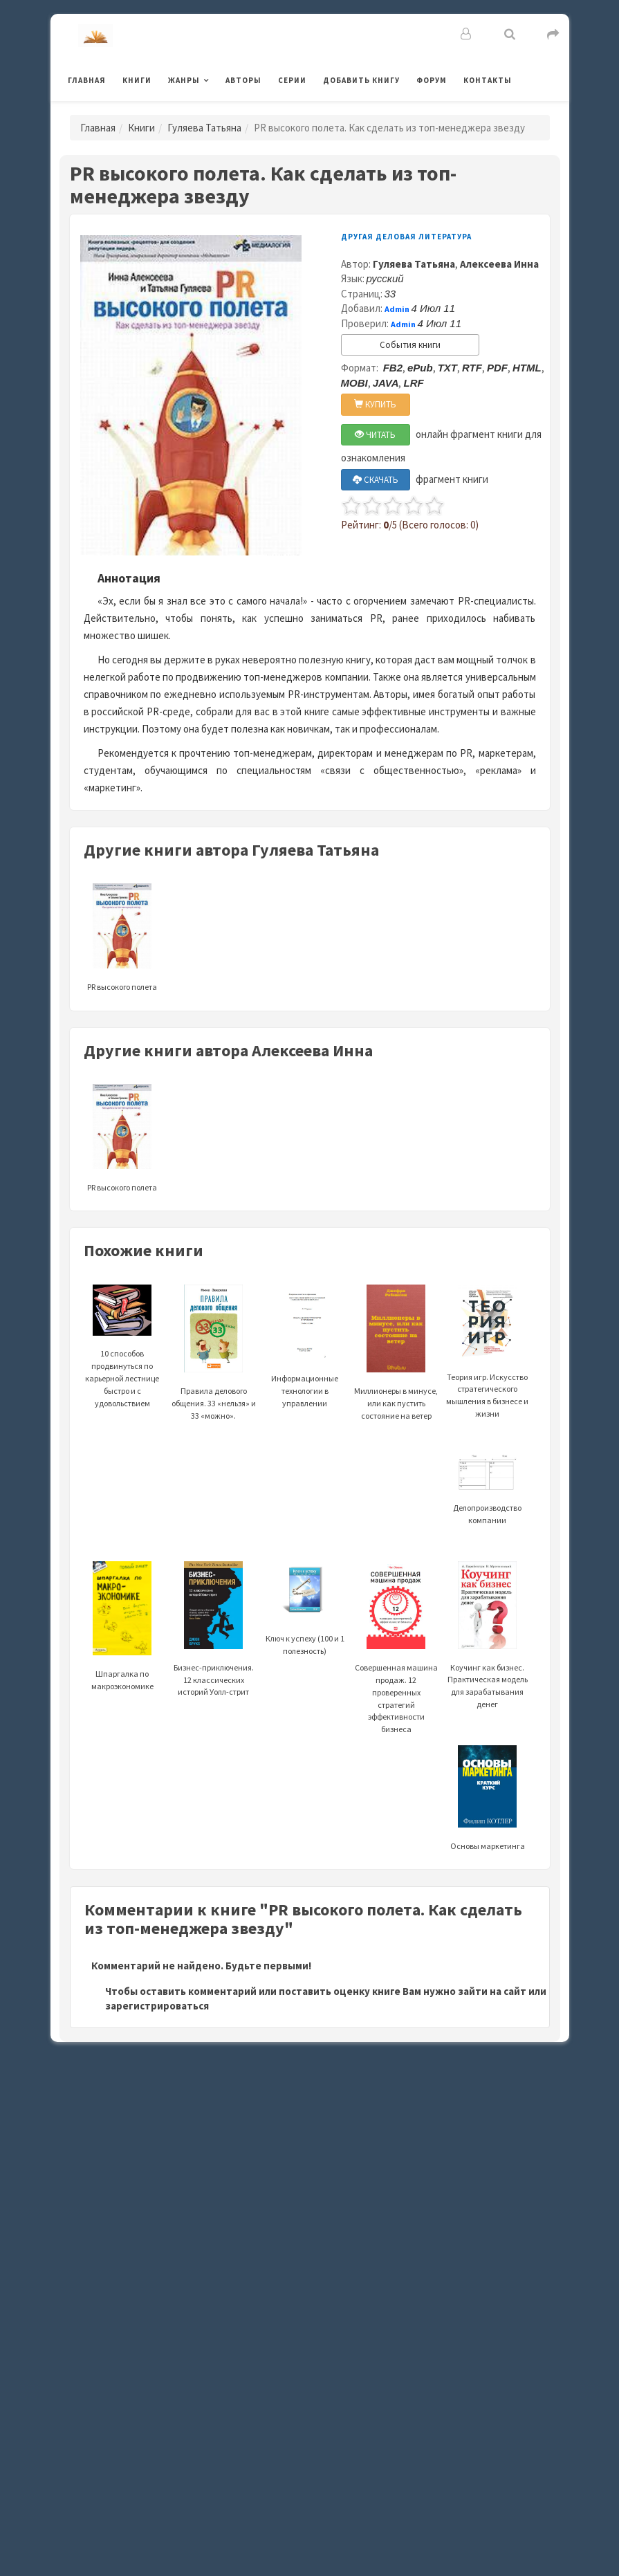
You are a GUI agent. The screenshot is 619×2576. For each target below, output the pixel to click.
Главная (87, 80)
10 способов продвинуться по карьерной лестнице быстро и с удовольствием (122, 1356)
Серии (292, 80)
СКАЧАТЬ (375, 480)
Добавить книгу (361, 80)
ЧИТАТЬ (375, 435)
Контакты (487, 80)
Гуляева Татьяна (204, 127)
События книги (410, 345)
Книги (136, 80)
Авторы (243, 80)
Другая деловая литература (406, 236)
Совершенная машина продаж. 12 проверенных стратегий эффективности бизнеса (396, 1667)
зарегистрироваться (157, 2005)
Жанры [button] (184, 80)
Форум (431, 80)
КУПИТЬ (375, 404)
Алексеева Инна (499, 263)
